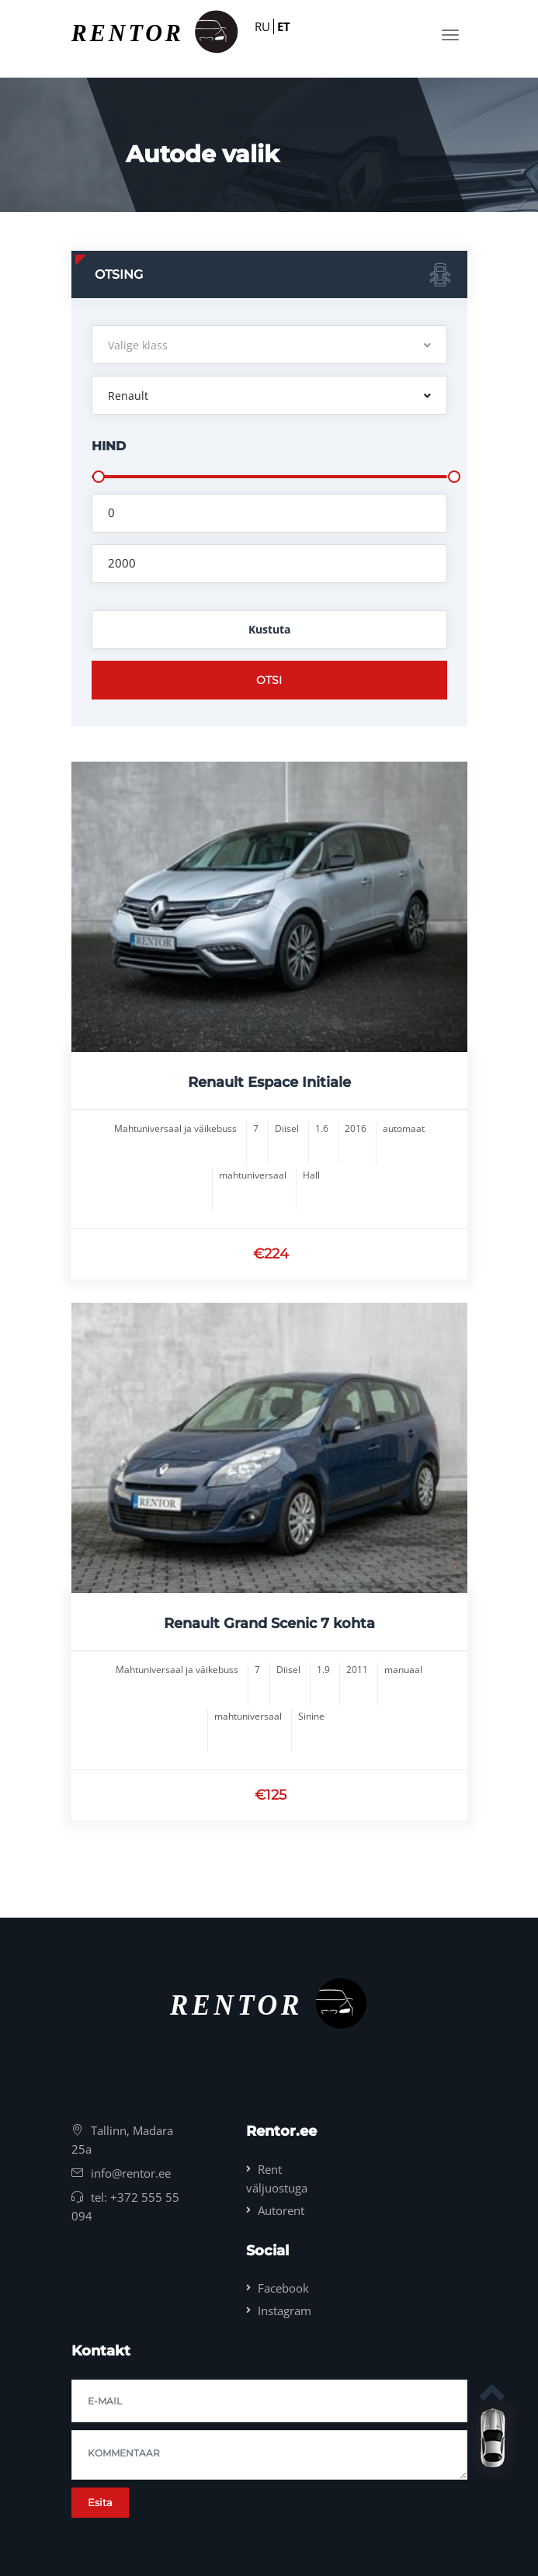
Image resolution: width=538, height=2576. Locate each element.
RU (262, 26)
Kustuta (269, 629)
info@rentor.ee (131, 2173)
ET (283, 26)
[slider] (98, 476)
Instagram (284, 2310)
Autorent (281, 2210)
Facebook (283, 2288)
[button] (269, 344)
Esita (100, 2502)
